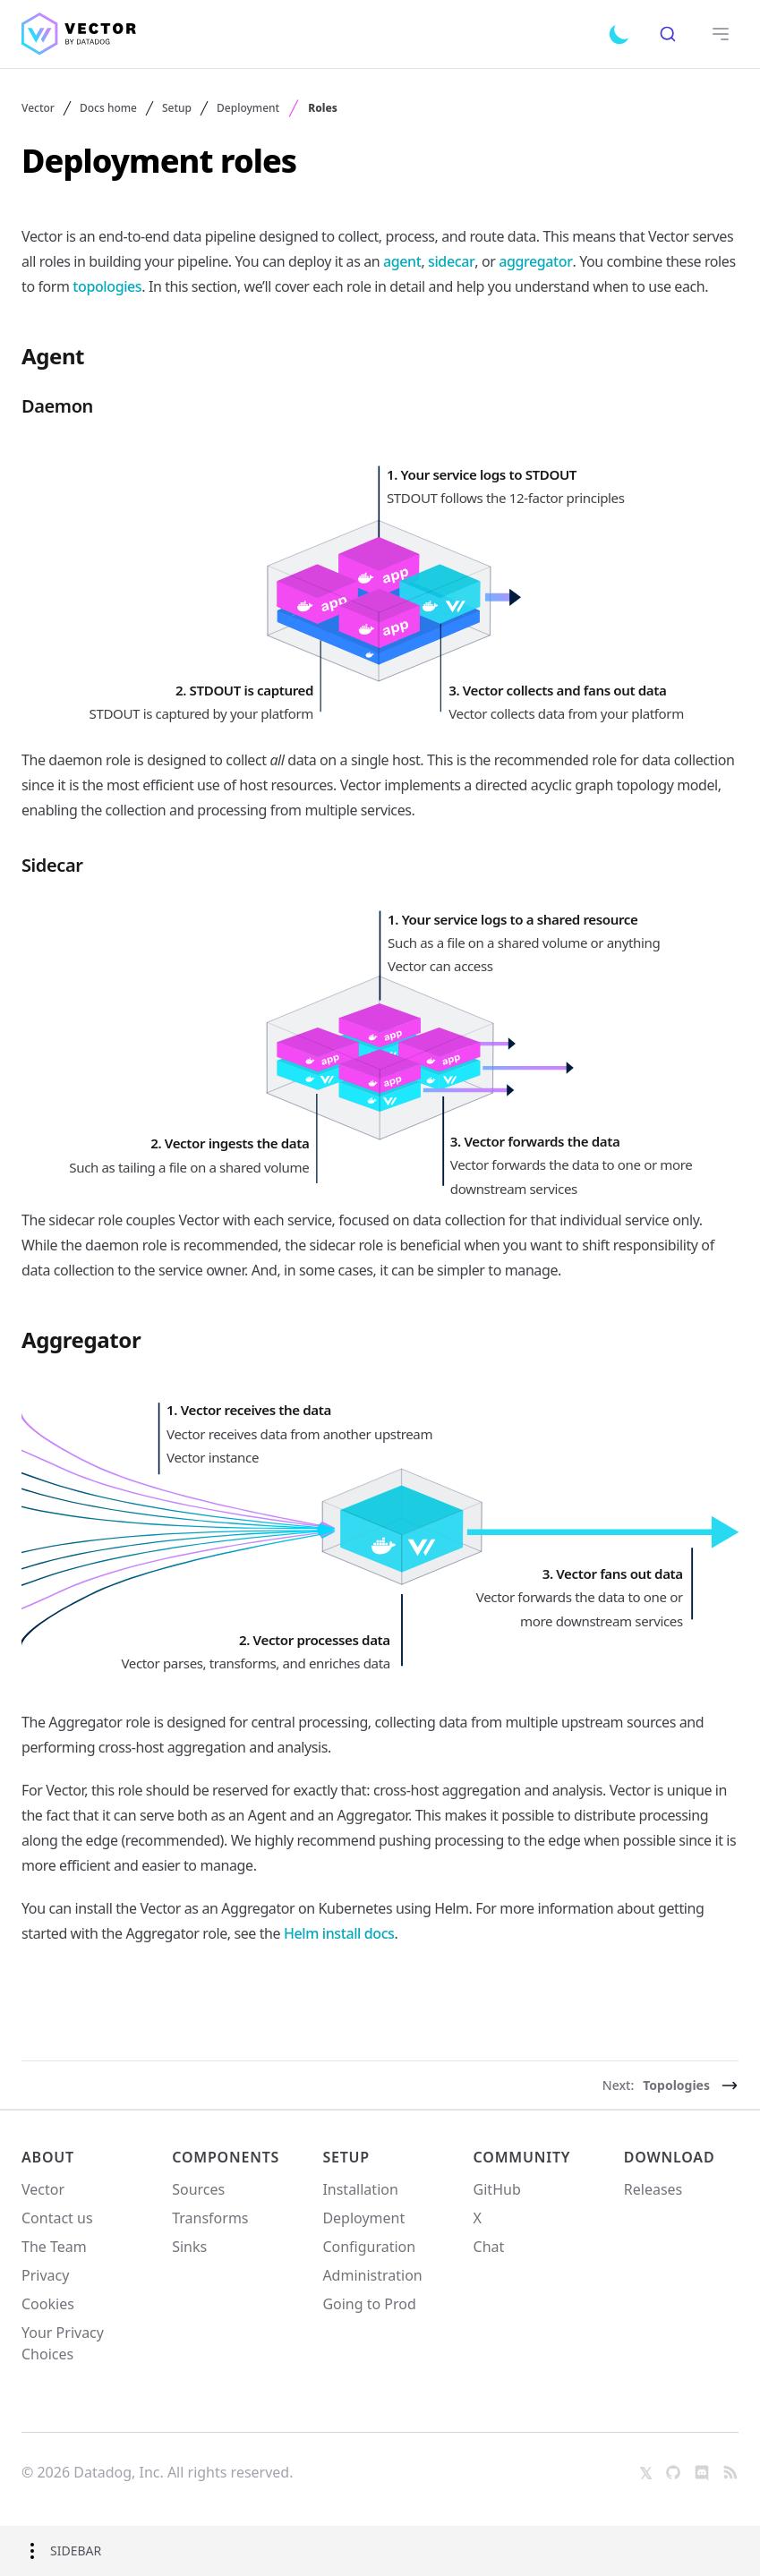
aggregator (535, 261)
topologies (107, 286)
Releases (653, 2189)
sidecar (451, 261)
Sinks (189, 2246)
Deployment (248, 108)
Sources (198, 2189)
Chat (489, 2246)
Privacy (45, 2275)
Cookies (47, 2304)
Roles (322, 108)
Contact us (57, 2218)
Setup (177, 108)
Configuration (368, 2246)
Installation (359, 2189)
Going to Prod (368, 2304)
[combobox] (667, 34)
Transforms (210, 2218)
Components (225, 2157)
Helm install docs (339, 1933)
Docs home (108, 108)
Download (669, 2157)
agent (402, 261)
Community (522, 2157)
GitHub (497, 2189)
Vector (38, 108)
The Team (54, 2246)
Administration (372, 2275)
